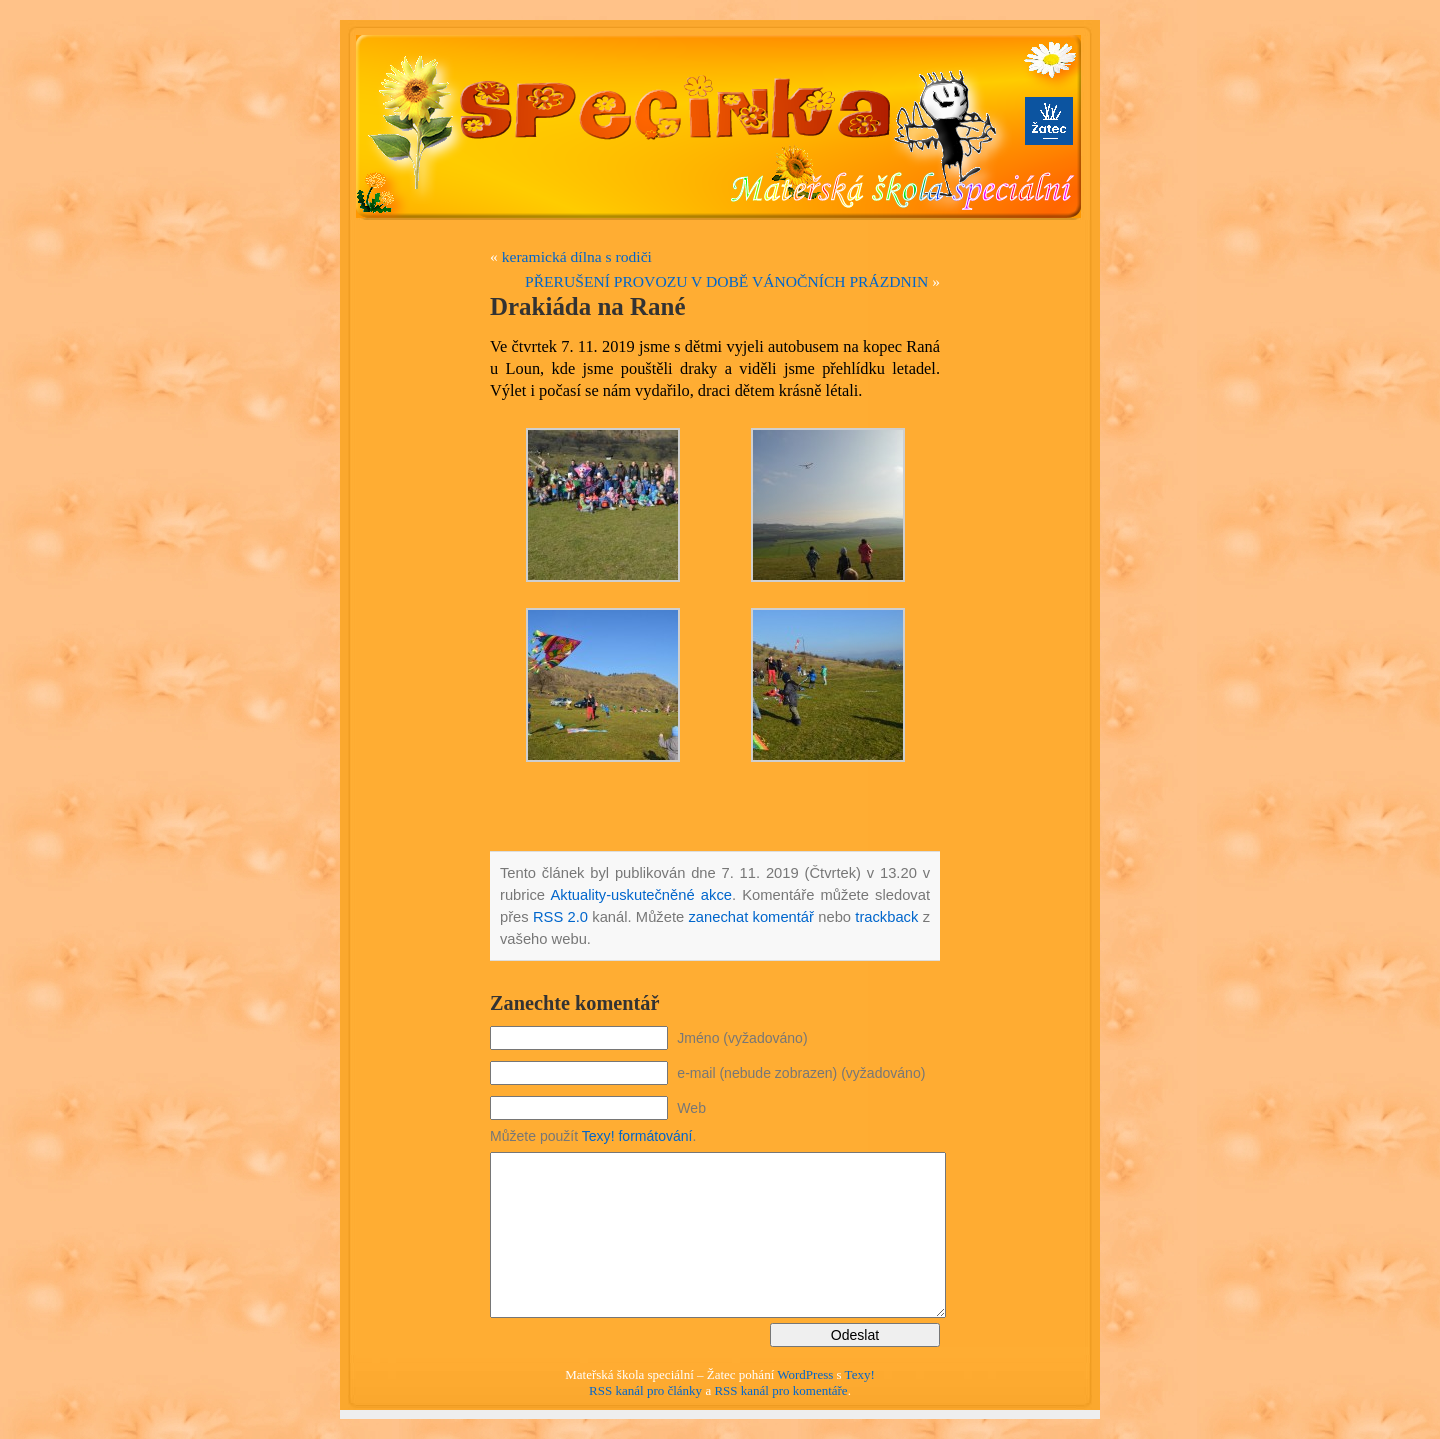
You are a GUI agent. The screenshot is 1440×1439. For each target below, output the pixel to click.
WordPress (805, 1374)
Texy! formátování (637, 1136)
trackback (886, 917)
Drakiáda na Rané (588, 306)
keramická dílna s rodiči (577, 256)
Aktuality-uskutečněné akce (641, 895)
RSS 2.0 (560, 917)
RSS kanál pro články (645, 1390)
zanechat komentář (751, 917)
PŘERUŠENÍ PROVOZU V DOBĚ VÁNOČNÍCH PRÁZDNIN (726, 281)
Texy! (860, 1374)
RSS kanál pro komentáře (780, 1390)
